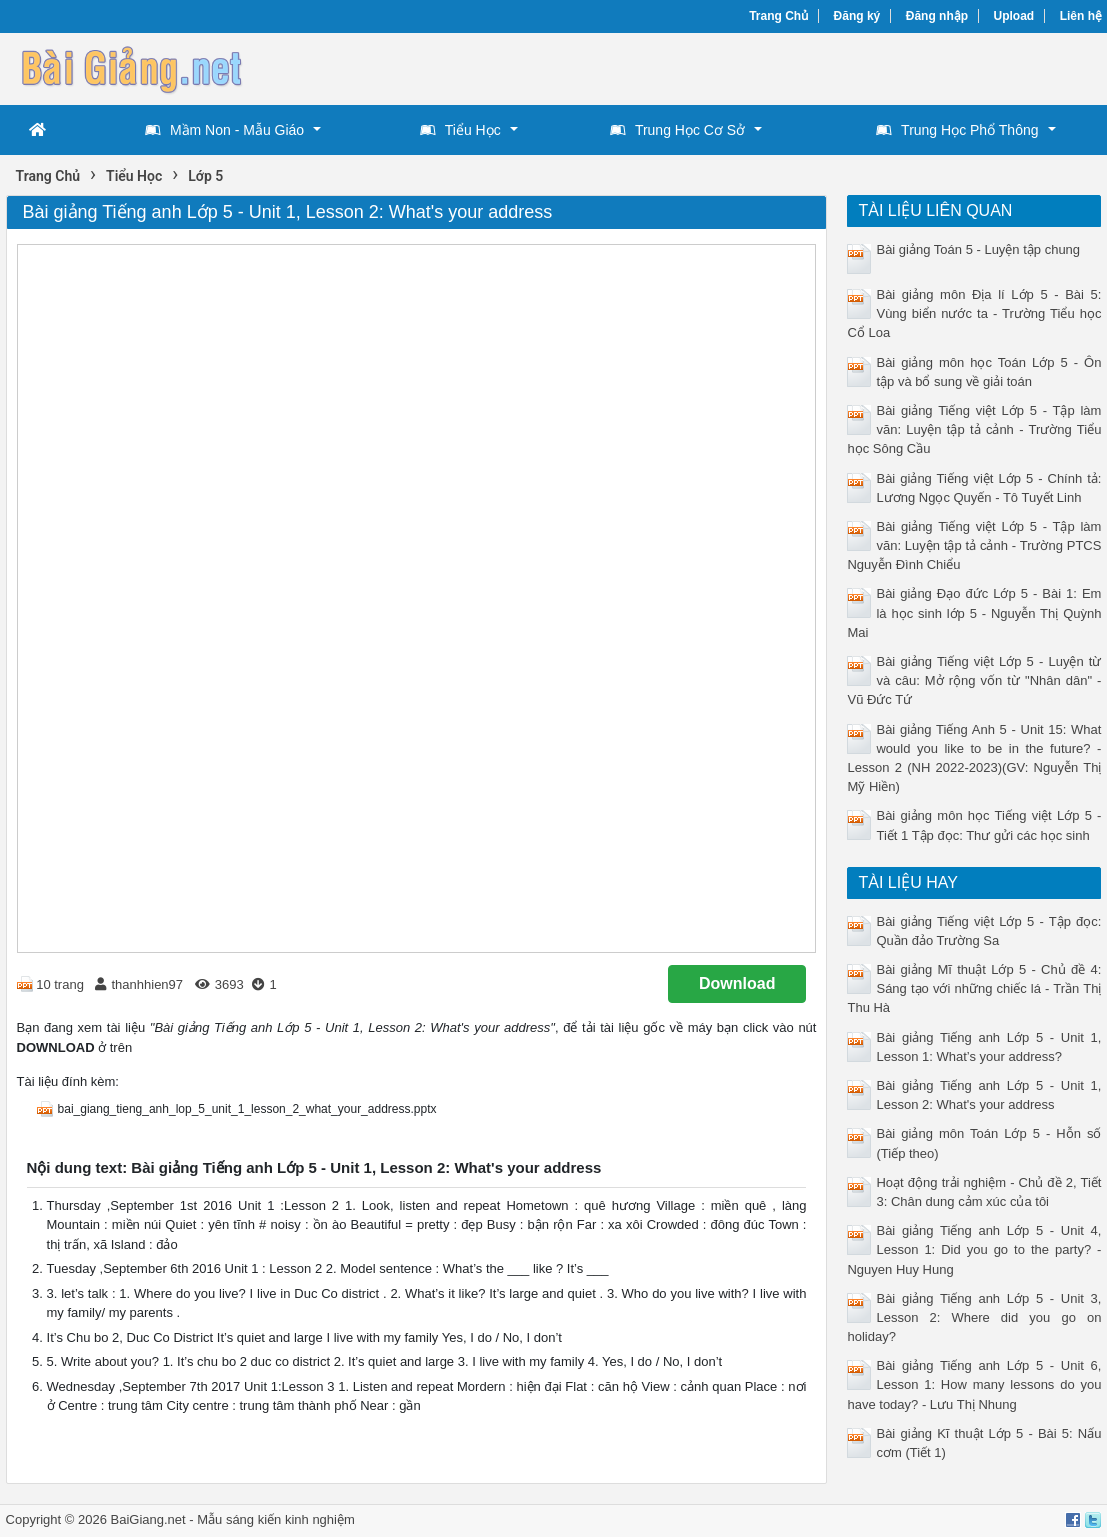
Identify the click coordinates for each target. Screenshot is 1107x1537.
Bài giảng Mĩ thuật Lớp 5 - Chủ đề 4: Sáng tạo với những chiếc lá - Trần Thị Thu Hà (974, 988)
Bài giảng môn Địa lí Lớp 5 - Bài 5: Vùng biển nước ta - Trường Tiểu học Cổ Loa (974, 313)
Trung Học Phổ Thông (957, 130)
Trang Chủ (778, 16)
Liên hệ (1081, 16)
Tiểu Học (460, 130)
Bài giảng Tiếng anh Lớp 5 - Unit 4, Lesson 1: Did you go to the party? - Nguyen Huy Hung (974, 1249)
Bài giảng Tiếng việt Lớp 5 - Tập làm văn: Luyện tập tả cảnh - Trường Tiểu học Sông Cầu (974, 429)
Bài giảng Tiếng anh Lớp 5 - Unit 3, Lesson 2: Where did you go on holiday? (974, 1317)
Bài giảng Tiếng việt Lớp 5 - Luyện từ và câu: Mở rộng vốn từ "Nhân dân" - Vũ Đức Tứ (974, 680)
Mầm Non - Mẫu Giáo (224, 130)
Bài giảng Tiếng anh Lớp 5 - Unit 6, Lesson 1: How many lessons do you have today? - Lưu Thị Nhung (974, 1384)
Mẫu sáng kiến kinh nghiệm (276, 1519)
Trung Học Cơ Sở (677, 130)
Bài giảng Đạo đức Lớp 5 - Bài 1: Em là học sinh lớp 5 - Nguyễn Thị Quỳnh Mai (974, 612)
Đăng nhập (937, 16)
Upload (1014, 16)
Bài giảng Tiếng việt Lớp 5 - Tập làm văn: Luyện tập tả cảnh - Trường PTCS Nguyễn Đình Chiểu (974, 545)
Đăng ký (857, 16)
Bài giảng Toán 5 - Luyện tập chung (978, 249)
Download (737, 983)
